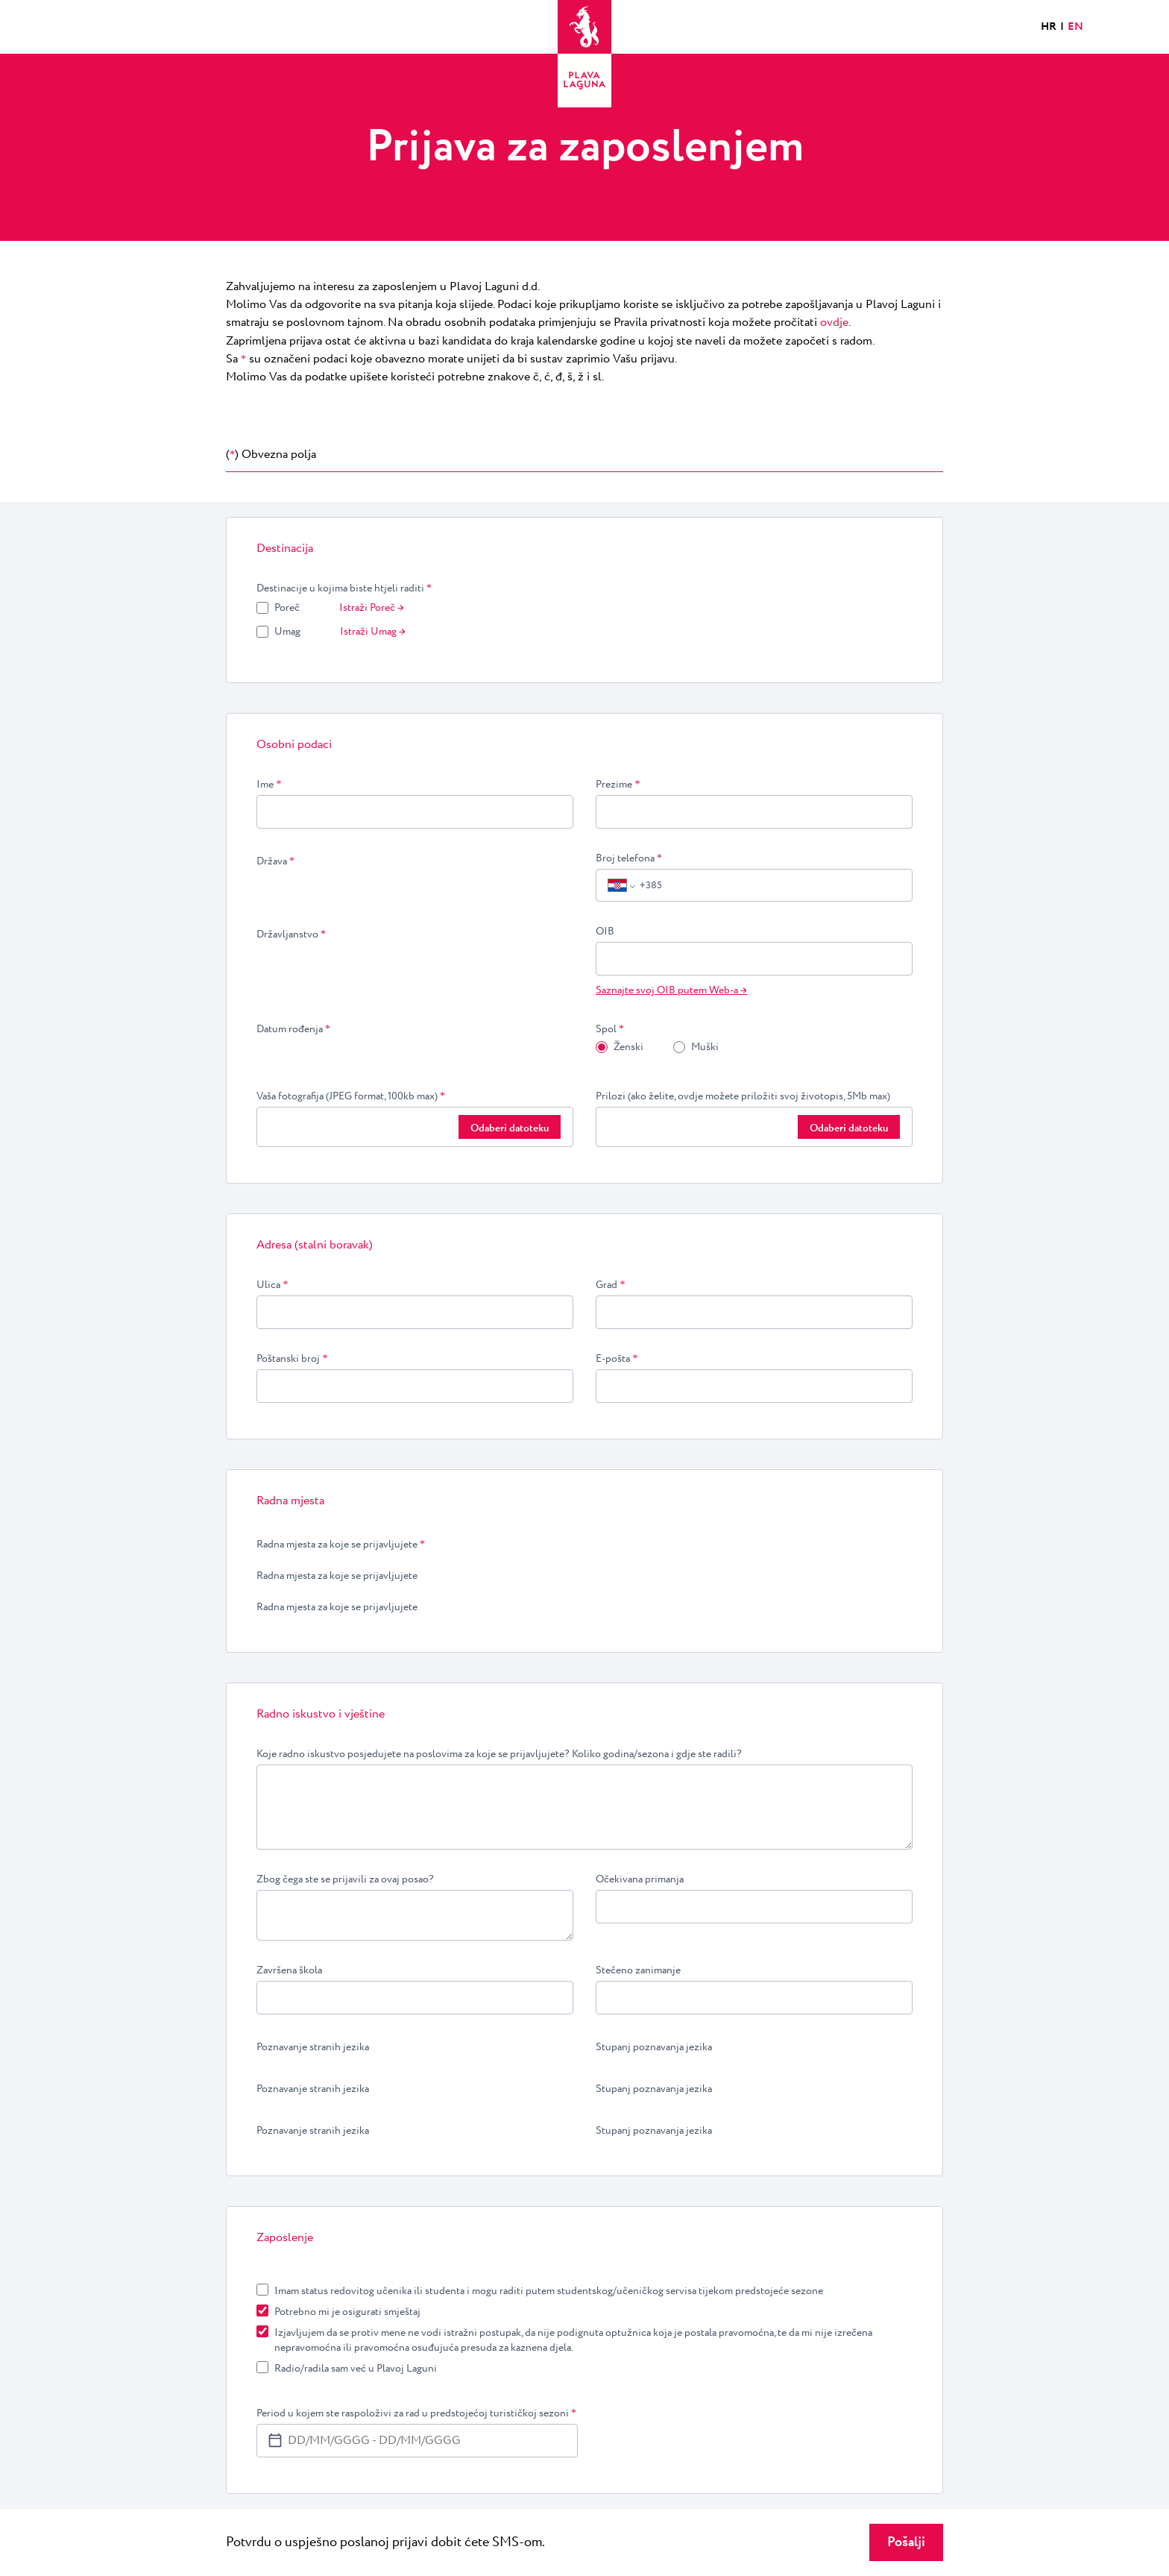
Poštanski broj (292, 1358)
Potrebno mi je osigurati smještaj (347, 2312)
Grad (611, 1285)
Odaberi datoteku (509, 1128)
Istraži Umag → (373, 631)
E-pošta (617, 1358)
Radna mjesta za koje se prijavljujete (340, 1544)
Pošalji (906, 2542)
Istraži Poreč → (371, 607)
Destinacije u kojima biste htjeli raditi (344, 588)
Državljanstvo (291, 934)
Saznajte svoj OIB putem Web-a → (671, 990)
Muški (705, 1047)
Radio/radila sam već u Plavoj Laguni (355, 2368)
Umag (287, 631)
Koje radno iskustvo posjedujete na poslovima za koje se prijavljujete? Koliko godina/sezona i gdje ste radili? (499, 1754)
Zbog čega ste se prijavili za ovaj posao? (345, 1879)
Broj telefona (629, 858)
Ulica (272, 1285)
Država (275, 861)
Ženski (628, 1047)
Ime (269, 784)
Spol (610, 1029)
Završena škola (289, 1970)
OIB (605, 931)
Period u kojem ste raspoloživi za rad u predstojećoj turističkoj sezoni (416, 2413)
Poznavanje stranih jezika (312, 2047)
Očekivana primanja (640, 1879)
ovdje (834, 322)
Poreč (287, 607)
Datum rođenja (293, 1029)
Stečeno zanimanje (638, 1970)
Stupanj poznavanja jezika (654, 2047)
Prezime (618, 784)
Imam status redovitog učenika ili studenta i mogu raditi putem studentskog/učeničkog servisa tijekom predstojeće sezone (548, 2291)
